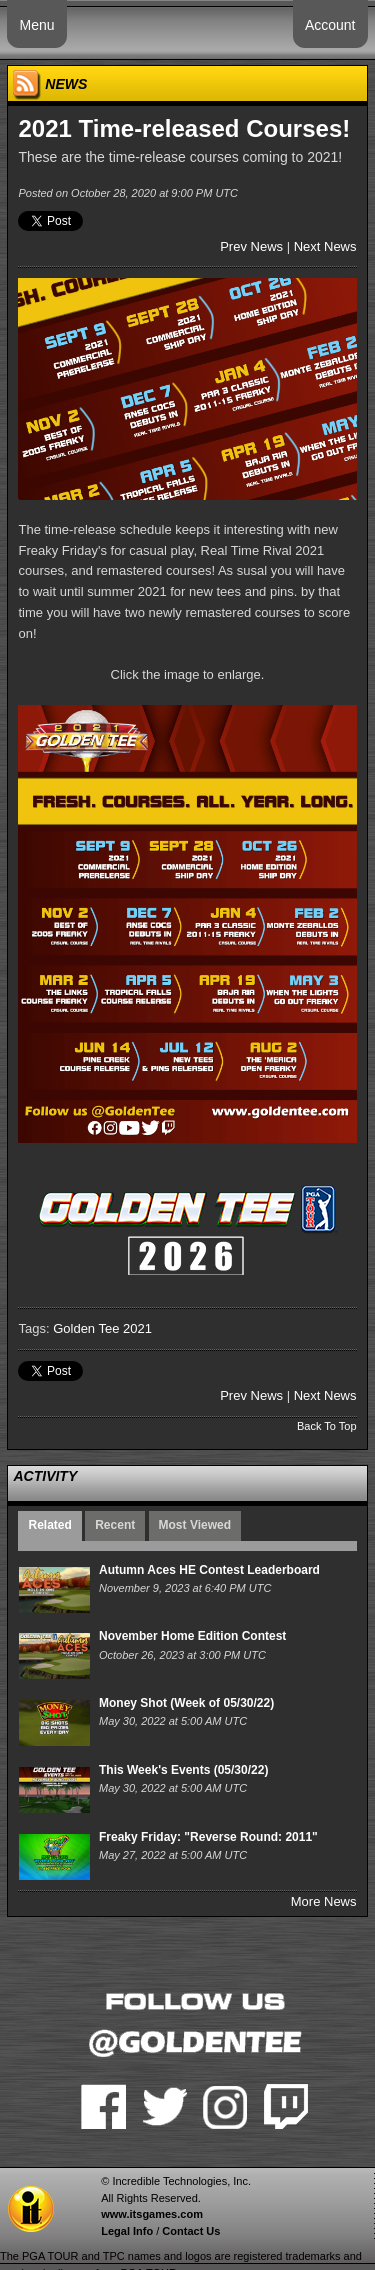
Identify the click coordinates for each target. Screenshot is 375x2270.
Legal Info (127, 2231)
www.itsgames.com (152, 2214)
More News (324, 1901)
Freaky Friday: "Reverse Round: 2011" (208, 1837)
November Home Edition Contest (192, 1636)
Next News (325, 246)
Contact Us (191, 2231)
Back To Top (327, 1426)
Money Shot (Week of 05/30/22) (186, 1703)
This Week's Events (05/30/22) (183, 1770)
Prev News (251, 246)
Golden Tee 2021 (102, 1328)
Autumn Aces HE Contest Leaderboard (209, 1570)
